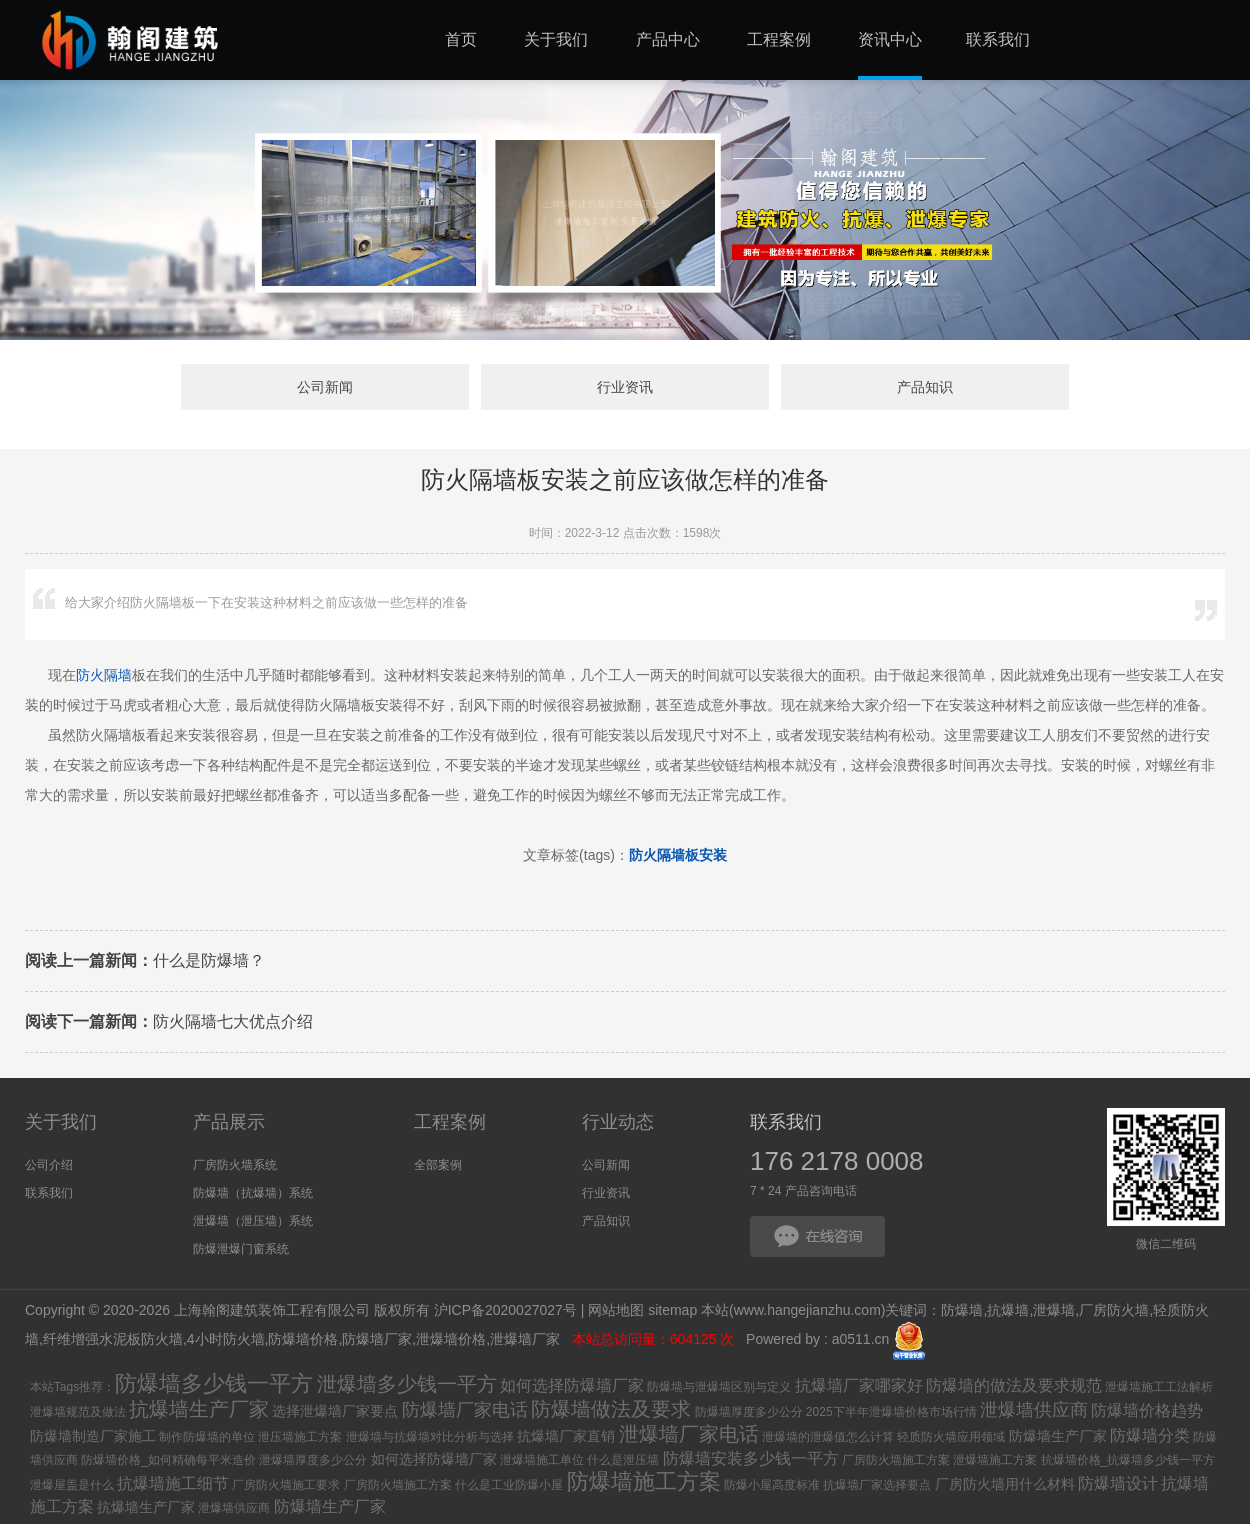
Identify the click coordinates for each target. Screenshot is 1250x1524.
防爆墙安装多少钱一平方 (751, 1458)
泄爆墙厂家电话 (689, 1434)
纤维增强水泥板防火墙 (113, 1340)
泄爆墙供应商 (1034, 1410)
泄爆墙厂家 (527, 1340)
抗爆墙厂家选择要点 (877, 1485)
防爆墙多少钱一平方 (214, 1383)
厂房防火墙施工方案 (896, 1460)
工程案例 (450, 1122)
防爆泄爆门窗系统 (241, 1249)
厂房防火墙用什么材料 (1005, 1484)
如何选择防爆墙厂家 (572, 1385)
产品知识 (925, 387)
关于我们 (61, 1122)
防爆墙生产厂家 (1058, 1436)
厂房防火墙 (1114, 1310)
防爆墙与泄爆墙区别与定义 (719, 1387)
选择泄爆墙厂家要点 (335, 1411)
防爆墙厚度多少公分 (749, 1412)
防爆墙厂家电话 (465, 1410)
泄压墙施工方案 (300, 1437)
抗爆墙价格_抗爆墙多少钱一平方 (1128, 1460)
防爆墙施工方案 (644, 1481)
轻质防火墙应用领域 (951, 1437)
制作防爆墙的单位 (207, 1437)
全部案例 (438, 1165)
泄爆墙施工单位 (542, 1460)
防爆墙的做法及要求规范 (1014, 1385)
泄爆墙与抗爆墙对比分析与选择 (430, 1437)
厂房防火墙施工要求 (286, 1485)
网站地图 (616, 1310)
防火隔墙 (104, 675)
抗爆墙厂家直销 (566, 1436)
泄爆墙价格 (451, 1340)
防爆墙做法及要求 (611, 1409)
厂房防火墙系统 (235, 1165)
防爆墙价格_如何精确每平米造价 (168, 1460)
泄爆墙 (1054, 1310)
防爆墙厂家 (377, 1340)
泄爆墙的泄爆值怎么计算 (828, 1437)
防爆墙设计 (1118, 1483)
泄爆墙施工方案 (995, 1460)
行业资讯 (625, 387)
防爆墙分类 (1150, 1435)
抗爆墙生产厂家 (199, 1409)
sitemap (672, 1310)
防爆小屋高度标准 (772, 1485)
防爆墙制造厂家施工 (93, 1436)
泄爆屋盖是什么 (72, 1485)
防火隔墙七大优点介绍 (169, 1021)
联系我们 (49, 1193)
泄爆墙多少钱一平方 (407, 1384)
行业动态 (618, 1122)
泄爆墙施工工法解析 (1159, 1387)
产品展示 (229, 1122)
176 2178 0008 (837, 1161)
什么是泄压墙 (623, 1460)
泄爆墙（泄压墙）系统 (253, 1221)
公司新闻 (325, 387)
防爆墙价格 (303, 1340)
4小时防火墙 (226, 1340)
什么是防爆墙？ (145, 960)
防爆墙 (962, 1310)
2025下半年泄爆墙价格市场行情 (891, 1412)
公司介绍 (49, 1165)
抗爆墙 (1008, 1310)
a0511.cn (861, 1340)
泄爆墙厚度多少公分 (313, 1460)
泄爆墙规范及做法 (78, 1412)
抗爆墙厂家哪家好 (859, 1385)
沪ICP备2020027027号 (505, 1310)
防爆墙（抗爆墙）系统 (253, 1193)
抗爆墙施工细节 (173, 1483)
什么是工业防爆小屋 (509, 1485)
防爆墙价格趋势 (1147, 1410)
